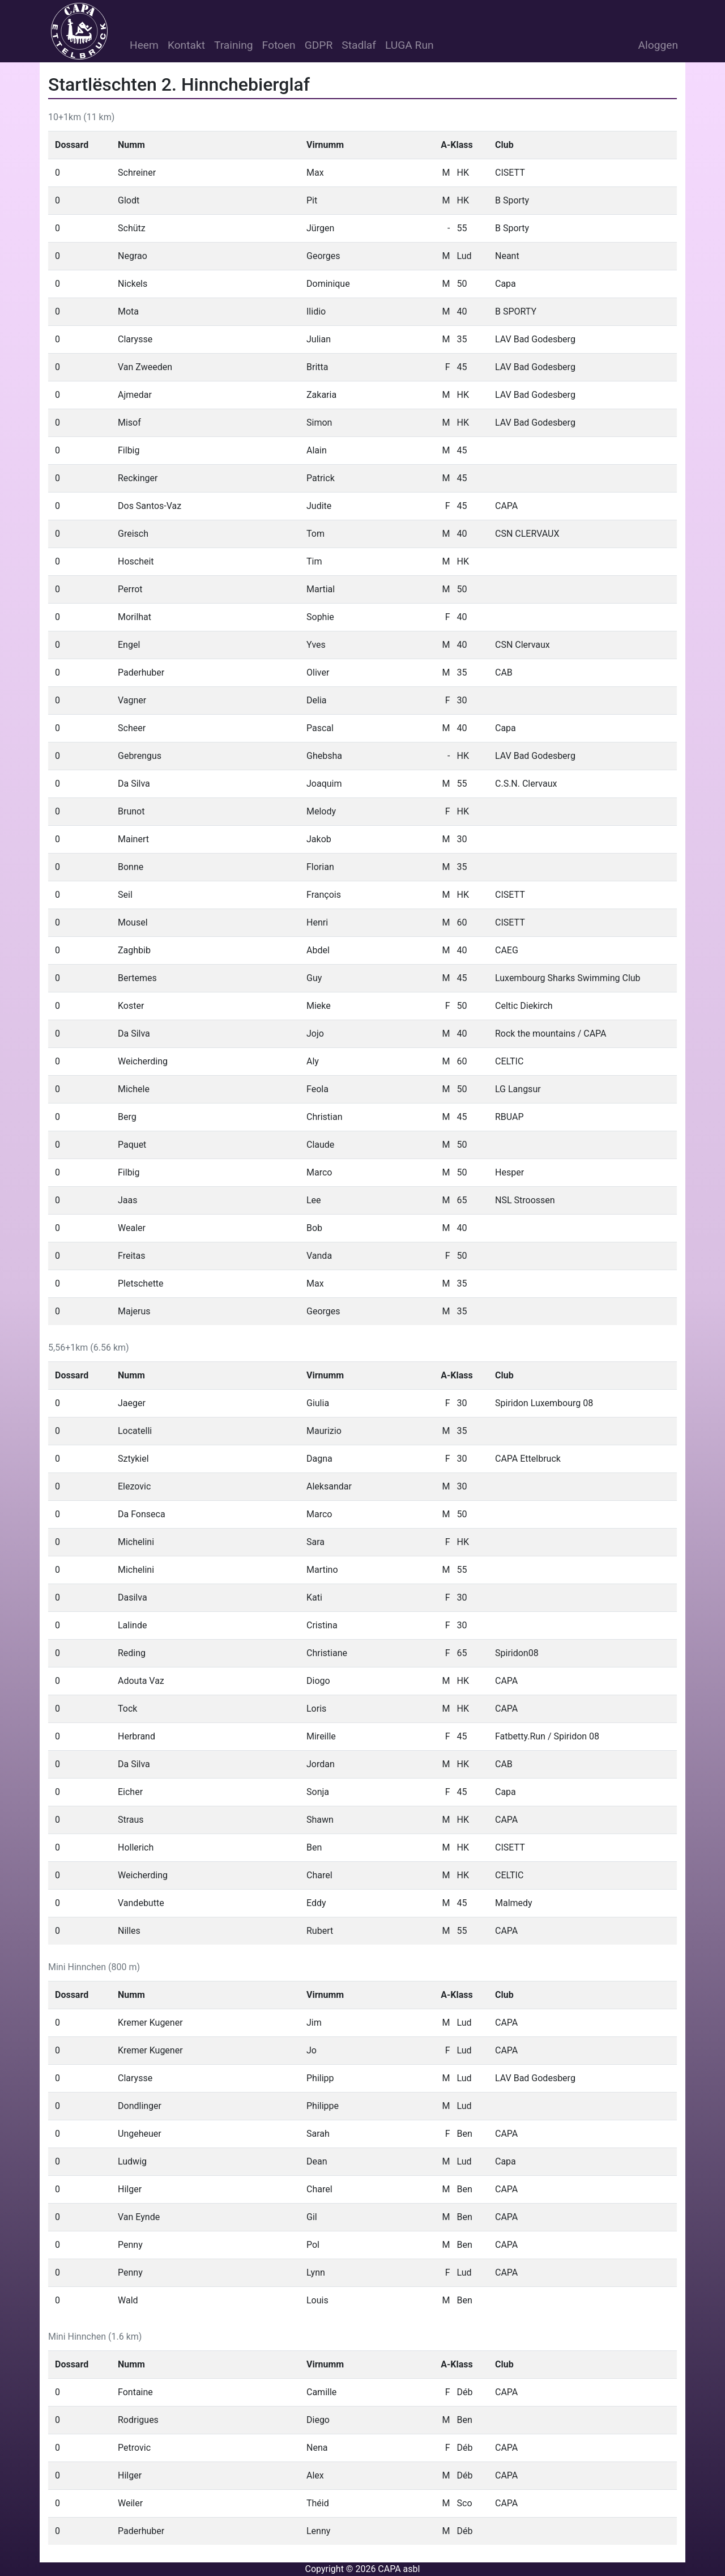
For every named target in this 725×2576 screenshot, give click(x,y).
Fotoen (279, 45)
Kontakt (186, 45)
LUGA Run (409, 45)
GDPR (319, 45)
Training (233, 45)
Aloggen (658, 45)
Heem (144, 45)
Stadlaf (359, 45)
